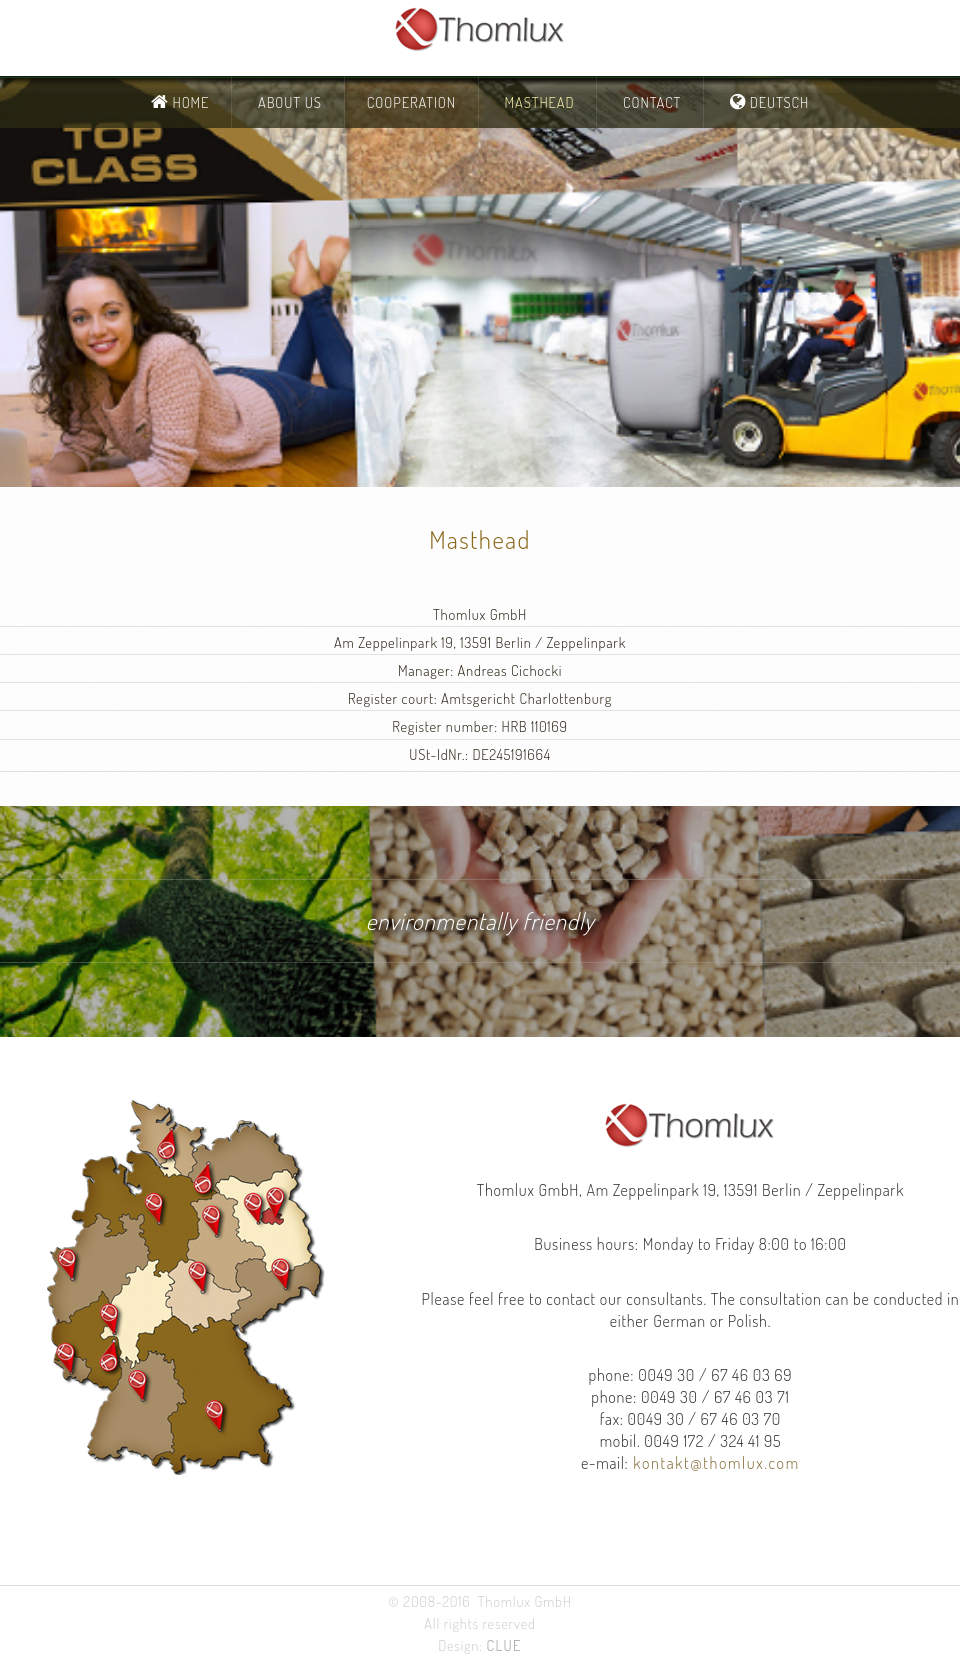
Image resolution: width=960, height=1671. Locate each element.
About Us (290, 102)
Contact (652, 102)
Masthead (540, 102)
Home (189, 102)
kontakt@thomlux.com (714, 1462)
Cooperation (411, 102)
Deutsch (777, 102)
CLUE (504, 1645)
